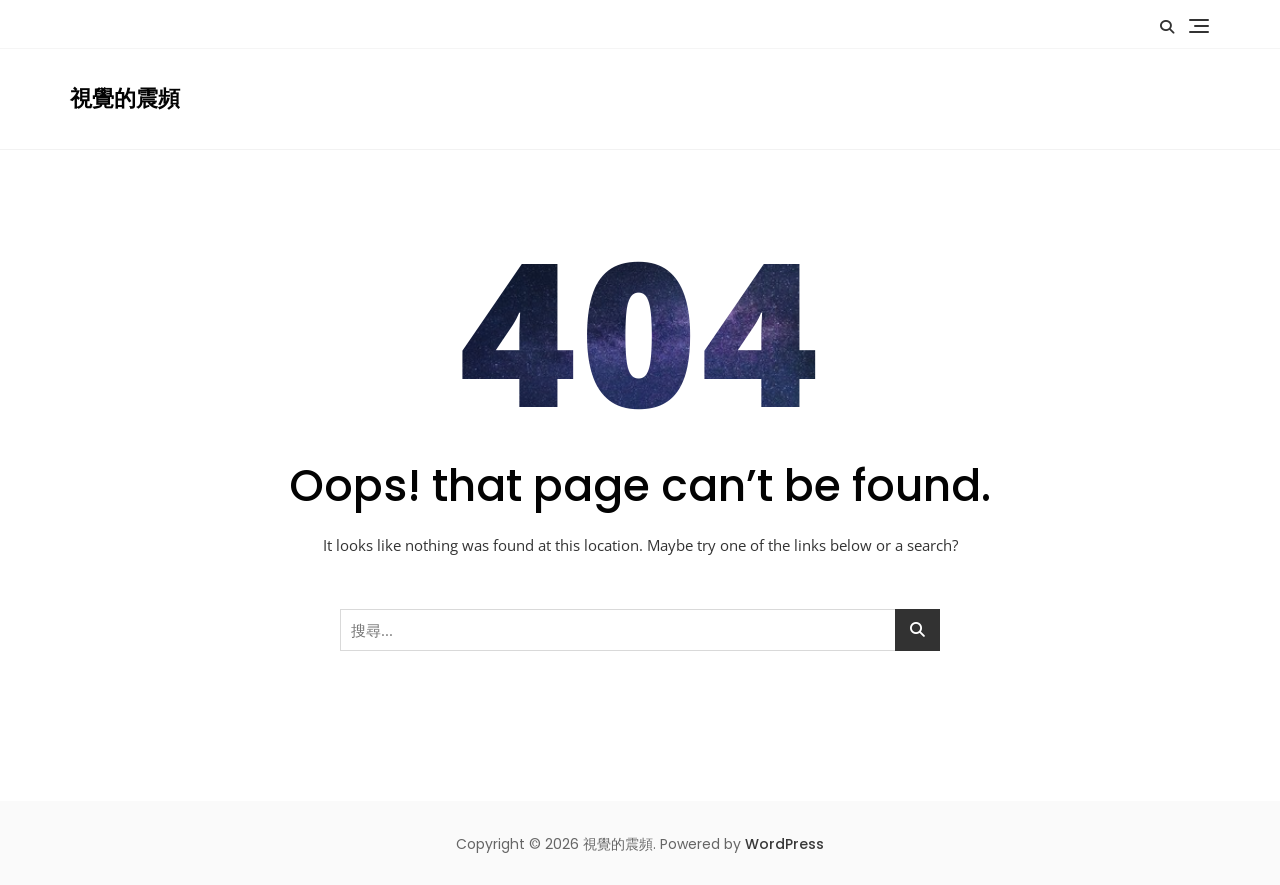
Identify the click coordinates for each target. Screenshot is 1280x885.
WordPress (784, 844)
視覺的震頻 (125, 98)
